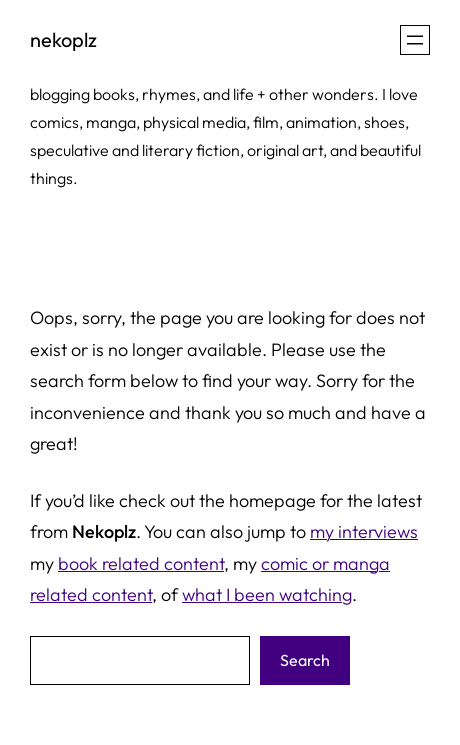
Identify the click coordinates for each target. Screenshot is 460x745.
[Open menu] (415, 40)
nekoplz (63, 39)
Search (305, 660)
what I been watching (267, 594)
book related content (141, 563)
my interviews (364, 531)
